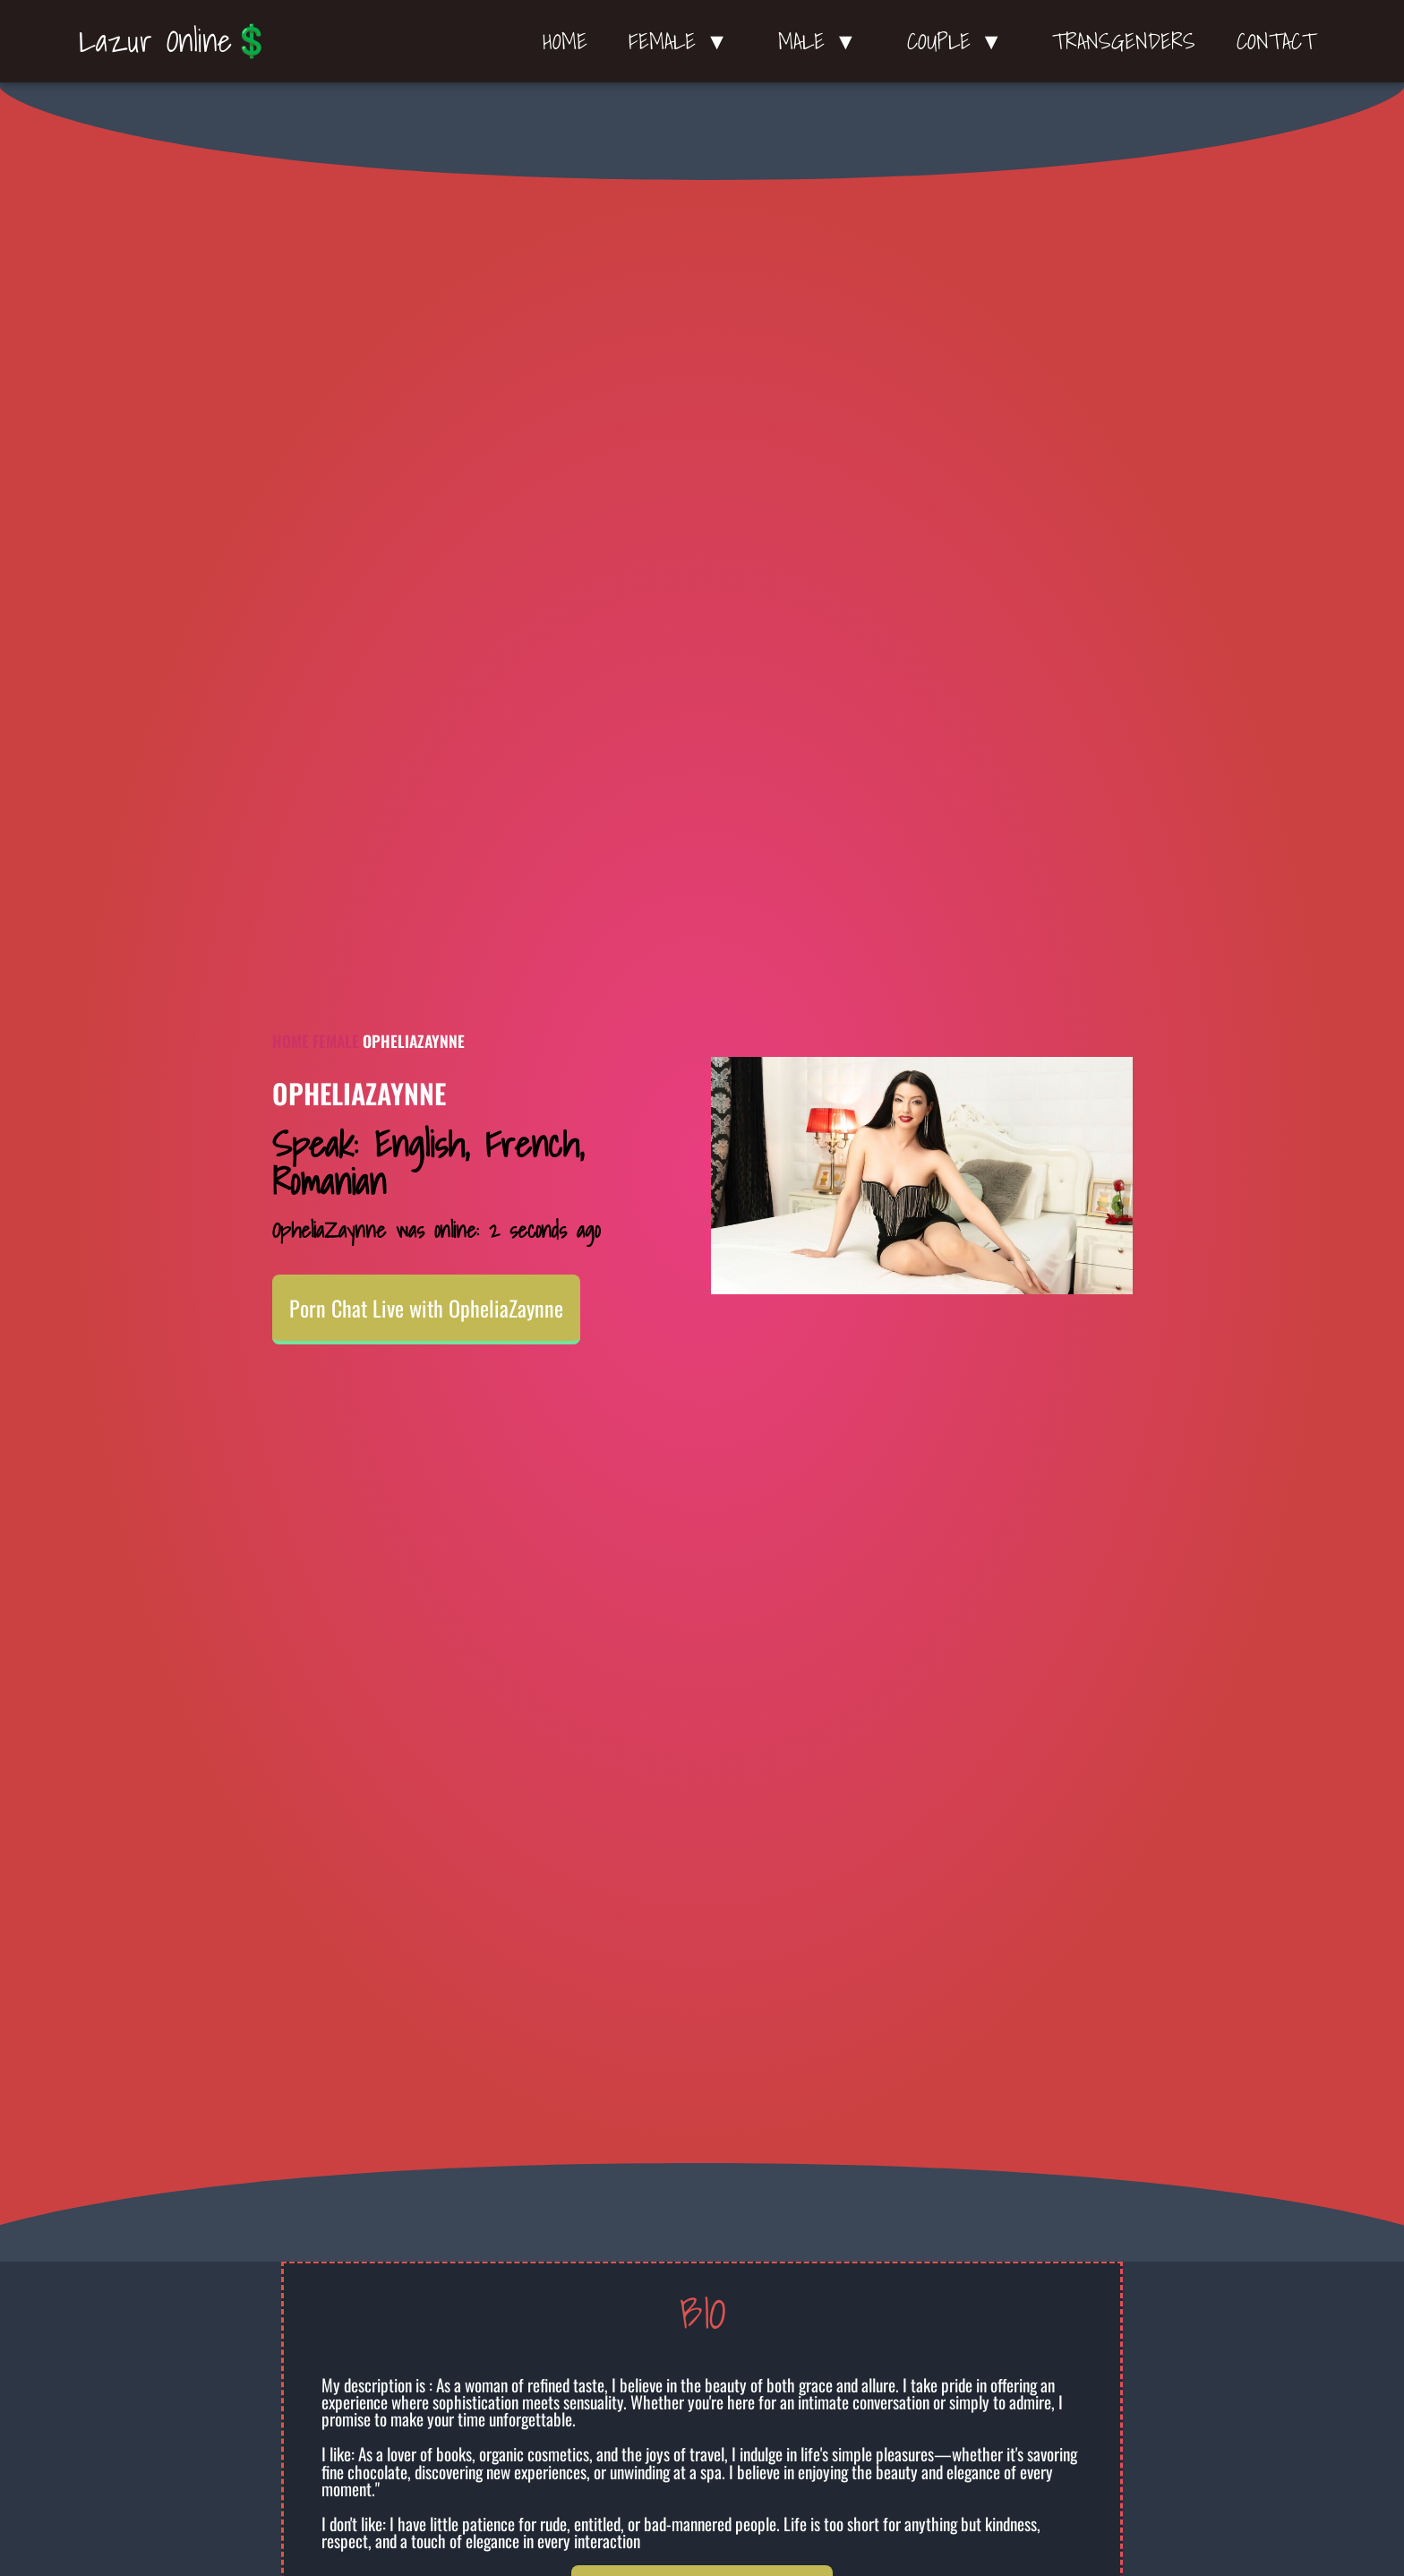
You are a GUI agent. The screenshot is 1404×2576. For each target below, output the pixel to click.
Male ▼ (822, 41)
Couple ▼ (959, 41)
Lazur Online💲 (175, 40)
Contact (1276, 41)
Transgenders (1123, 41)
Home (565, 41)
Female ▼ (683, 41)
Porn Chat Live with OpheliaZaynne (426, 1308)
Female (335, 1040)
